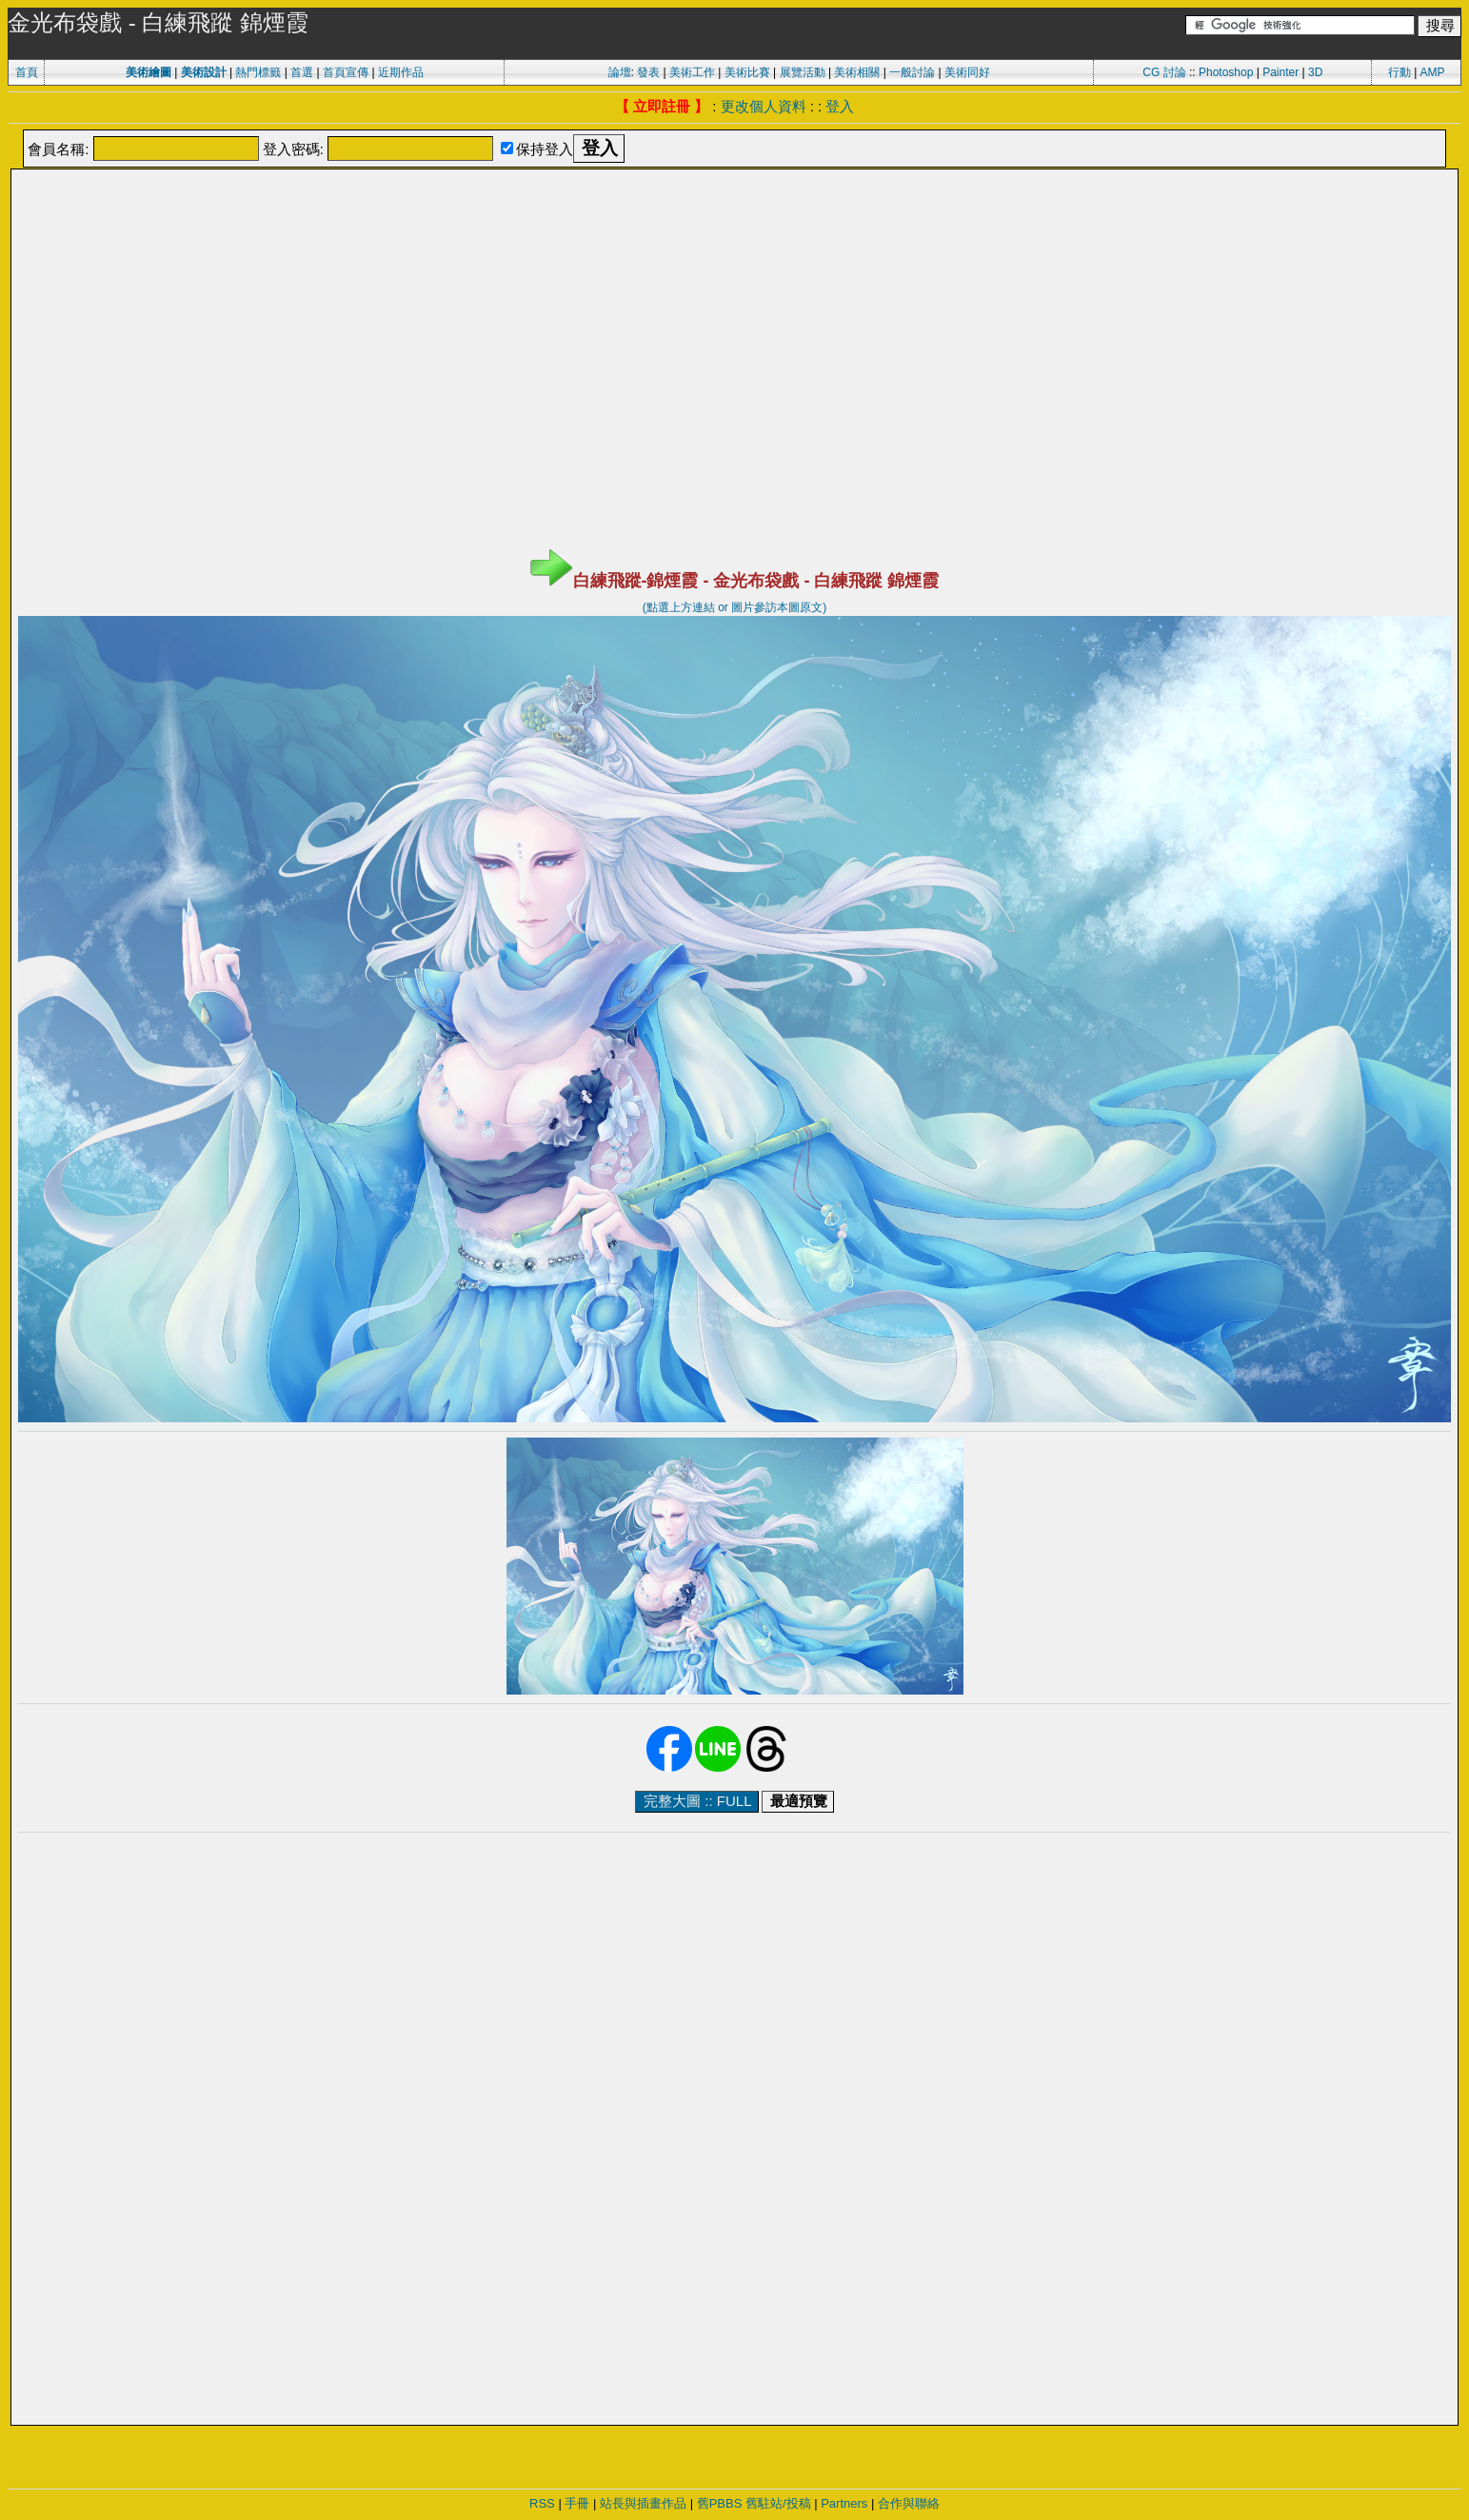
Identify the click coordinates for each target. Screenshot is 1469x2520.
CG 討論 (1163, 72)
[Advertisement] (735, 219)
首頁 (26, 72)
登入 (839, 106)
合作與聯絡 (909, 2503)
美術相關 (857, 72)
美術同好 (967, 72)
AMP (1432, 72)
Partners (844, 2503)
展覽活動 (802, 72)
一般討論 (912, 72)
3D (1315, 72)
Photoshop (1226, 72)
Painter (1280, 72)
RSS (542, 2503)
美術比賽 (747, 72)
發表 (648, 72)
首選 (301, 72)
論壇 (619, 72)
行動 (1399, 72)
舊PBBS (720, 2503)
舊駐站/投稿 (778, 2503)
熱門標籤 (258, 72)
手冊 (577, 2503)
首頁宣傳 (345, 72)
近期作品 (401, 72)
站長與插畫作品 (643, 2503)
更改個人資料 (763, 106)
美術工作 (692, 72)
